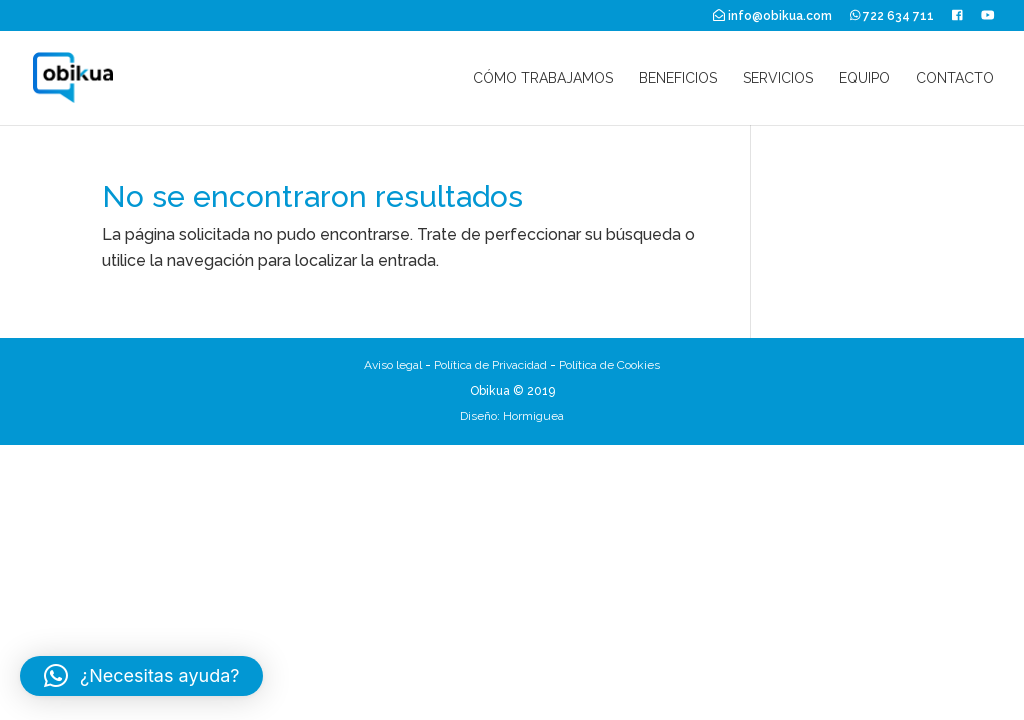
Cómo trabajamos (543, 78)
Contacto (955, 78)
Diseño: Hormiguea (512, 416)
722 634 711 (892, 16)
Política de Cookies (609, 365)
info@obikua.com (772, 16)
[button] (141, 676)
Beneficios (678, 78)
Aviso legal (393, 365)
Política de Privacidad (490, 365)
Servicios (778, 78)
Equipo (864, 78)
